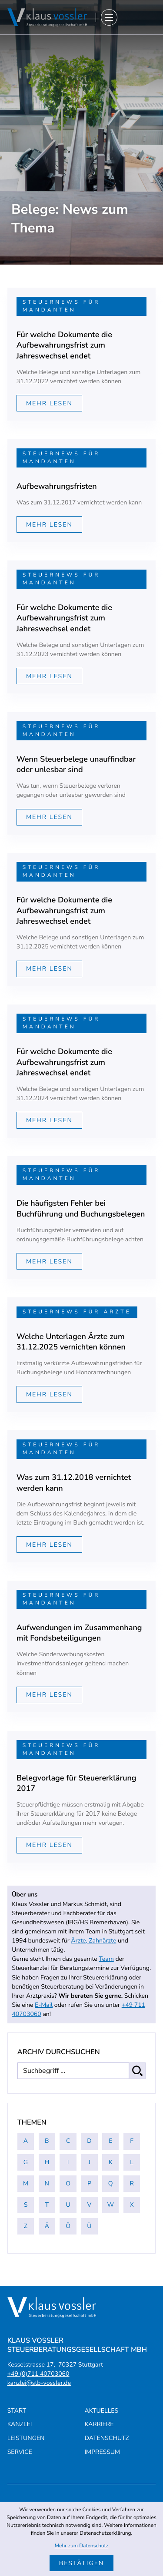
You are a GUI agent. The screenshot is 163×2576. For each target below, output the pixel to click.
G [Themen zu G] (25, 2162)
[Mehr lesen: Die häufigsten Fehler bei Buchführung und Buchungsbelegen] (49, 1261)
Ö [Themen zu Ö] (68, 2226)
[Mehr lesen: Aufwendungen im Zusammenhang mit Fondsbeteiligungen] (49, 1695)
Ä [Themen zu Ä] (47, 2226)
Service (19, 2452)
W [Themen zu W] (110, 2205)
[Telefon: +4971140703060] (38, 2373)
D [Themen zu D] (89, 2141)
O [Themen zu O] (68, 2183)
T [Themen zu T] (47, 2205)
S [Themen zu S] (26, 2205)
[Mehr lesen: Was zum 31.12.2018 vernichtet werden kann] (49, 1544)
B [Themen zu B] (47, 2141)
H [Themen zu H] (46, 2162)
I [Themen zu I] (68, 2162)
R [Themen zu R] (131, 2183)
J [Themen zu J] (89, 2162)
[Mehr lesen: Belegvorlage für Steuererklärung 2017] (49, 1845)
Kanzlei (19, 2424)
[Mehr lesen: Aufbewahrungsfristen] (49, 524)
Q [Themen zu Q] (110, 2183)
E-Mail (44, 2005)
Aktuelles (102, 2411)
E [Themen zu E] (110, 2141)
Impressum (102, 2452)
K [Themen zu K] (111, 2162)
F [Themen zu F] (131, 2141)
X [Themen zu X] (132, 2205)
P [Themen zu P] (89, 2183)
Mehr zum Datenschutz (81, 2546)
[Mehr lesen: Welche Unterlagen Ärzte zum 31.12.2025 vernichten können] (49, 1394)
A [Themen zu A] (25, 2141)
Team (106, 1959)
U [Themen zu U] (68, 2205)
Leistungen (26, 2438)
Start (17, 2411)
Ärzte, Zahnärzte (93, 1940)
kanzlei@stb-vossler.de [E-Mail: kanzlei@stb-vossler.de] (39, 2383)
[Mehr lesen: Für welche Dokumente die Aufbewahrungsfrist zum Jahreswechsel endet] (49, 403)
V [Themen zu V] (89, 2205)
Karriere (99, 2424)
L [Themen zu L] (131, 2162)
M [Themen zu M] (25, 2183)
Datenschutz (107, 2438)
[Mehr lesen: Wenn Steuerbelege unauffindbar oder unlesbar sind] (49, 817)
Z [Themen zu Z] (25, 2226)
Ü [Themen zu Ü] (89, 2226)
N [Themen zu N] (47, 2183)
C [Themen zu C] (68, 2141)
